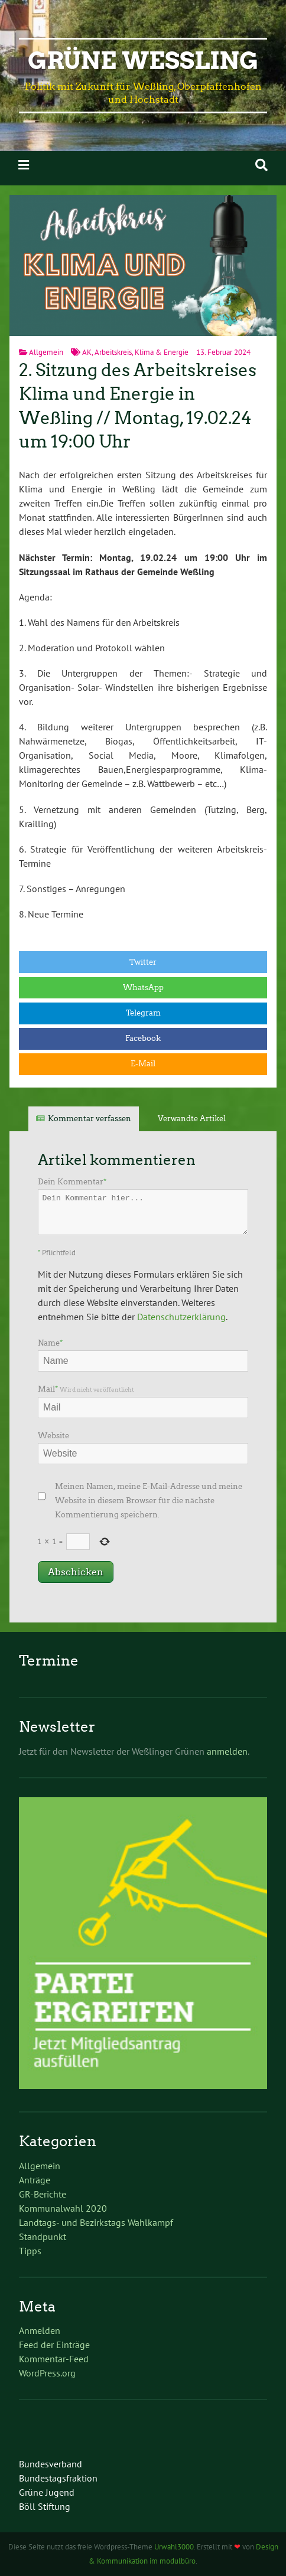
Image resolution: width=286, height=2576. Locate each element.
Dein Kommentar (72, 1181)
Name (50, 1342)
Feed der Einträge (54, 2344)
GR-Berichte (42, 2194)
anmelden (227, 1751)
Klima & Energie (161, 352)
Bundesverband (50, 2464)
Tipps (30, 2251)
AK (87, 352)
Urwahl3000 (174, 2547)
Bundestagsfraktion (58, 2478)
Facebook (143, 1038)
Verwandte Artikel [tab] (192, 1118)
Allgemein (46, 352)
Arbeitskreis (113, 352)
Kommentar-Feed (54, 2359)
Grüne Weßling (143, 61)
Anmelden (39, 2330)
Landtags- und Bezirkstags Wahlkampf (96, 2222)
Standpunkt (42, 2236)
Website (53, 1435)
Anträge (34, 2180)
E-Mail (143, 1063)
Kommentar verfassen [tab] (89, 1118)
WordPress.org (47, 2373)
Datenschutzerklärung (181, 1317)
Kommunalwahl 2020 (63, 2208)
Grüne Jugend (46, 2492)
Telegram (143, 1012)
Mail (86, 1389)
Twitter (143, 962)
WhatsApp (143, 987)
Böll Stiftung (44, 2506)
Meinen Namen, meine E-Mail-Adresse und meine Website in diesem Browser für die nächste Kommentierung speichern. (148, 1500)
